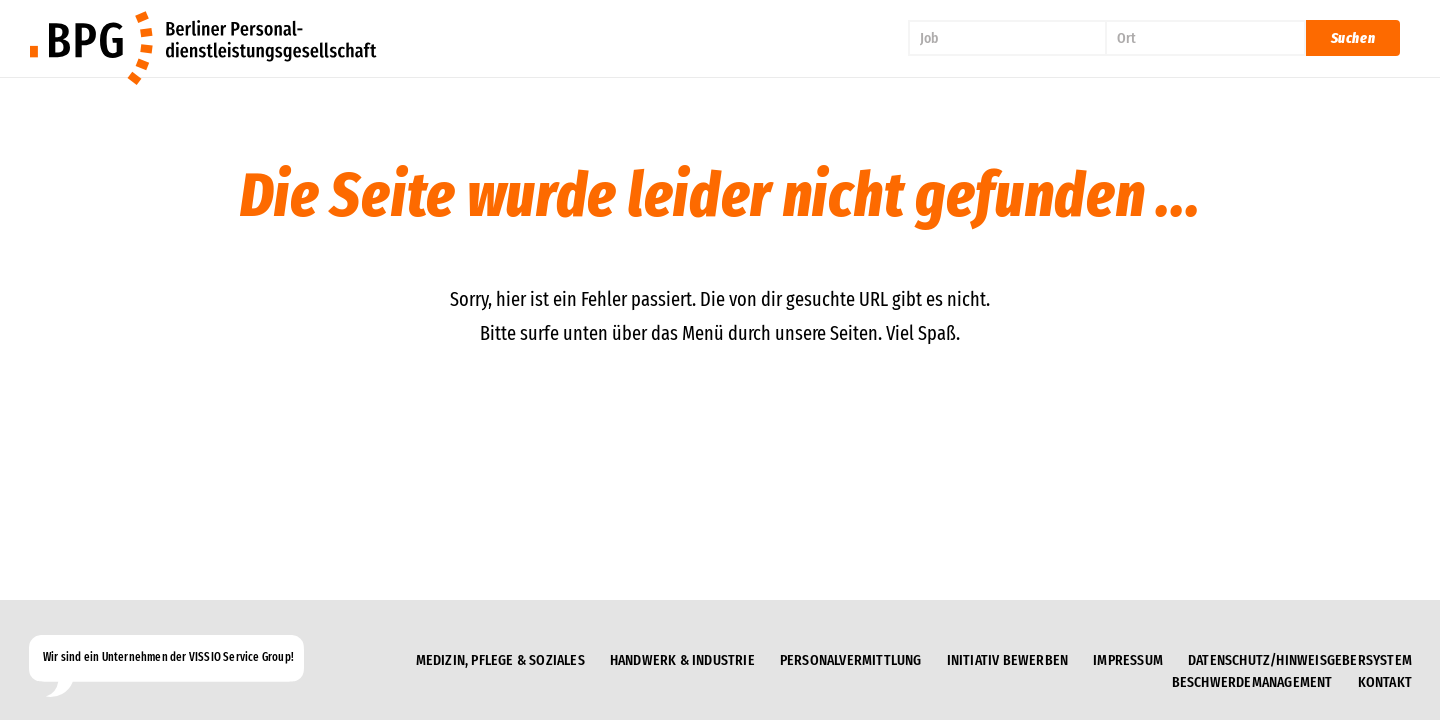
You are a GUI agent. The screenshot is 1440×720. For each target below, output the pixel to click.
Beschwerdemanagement (1252, 682)
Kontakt (1385, 682)
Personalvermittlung (851, 660)
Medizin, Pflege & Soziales (500, 660)
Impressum (1128, 660)
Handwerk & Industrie (682, 660)
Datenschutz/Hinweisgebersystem (1300, 660)
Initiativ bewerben (1008, 660)
